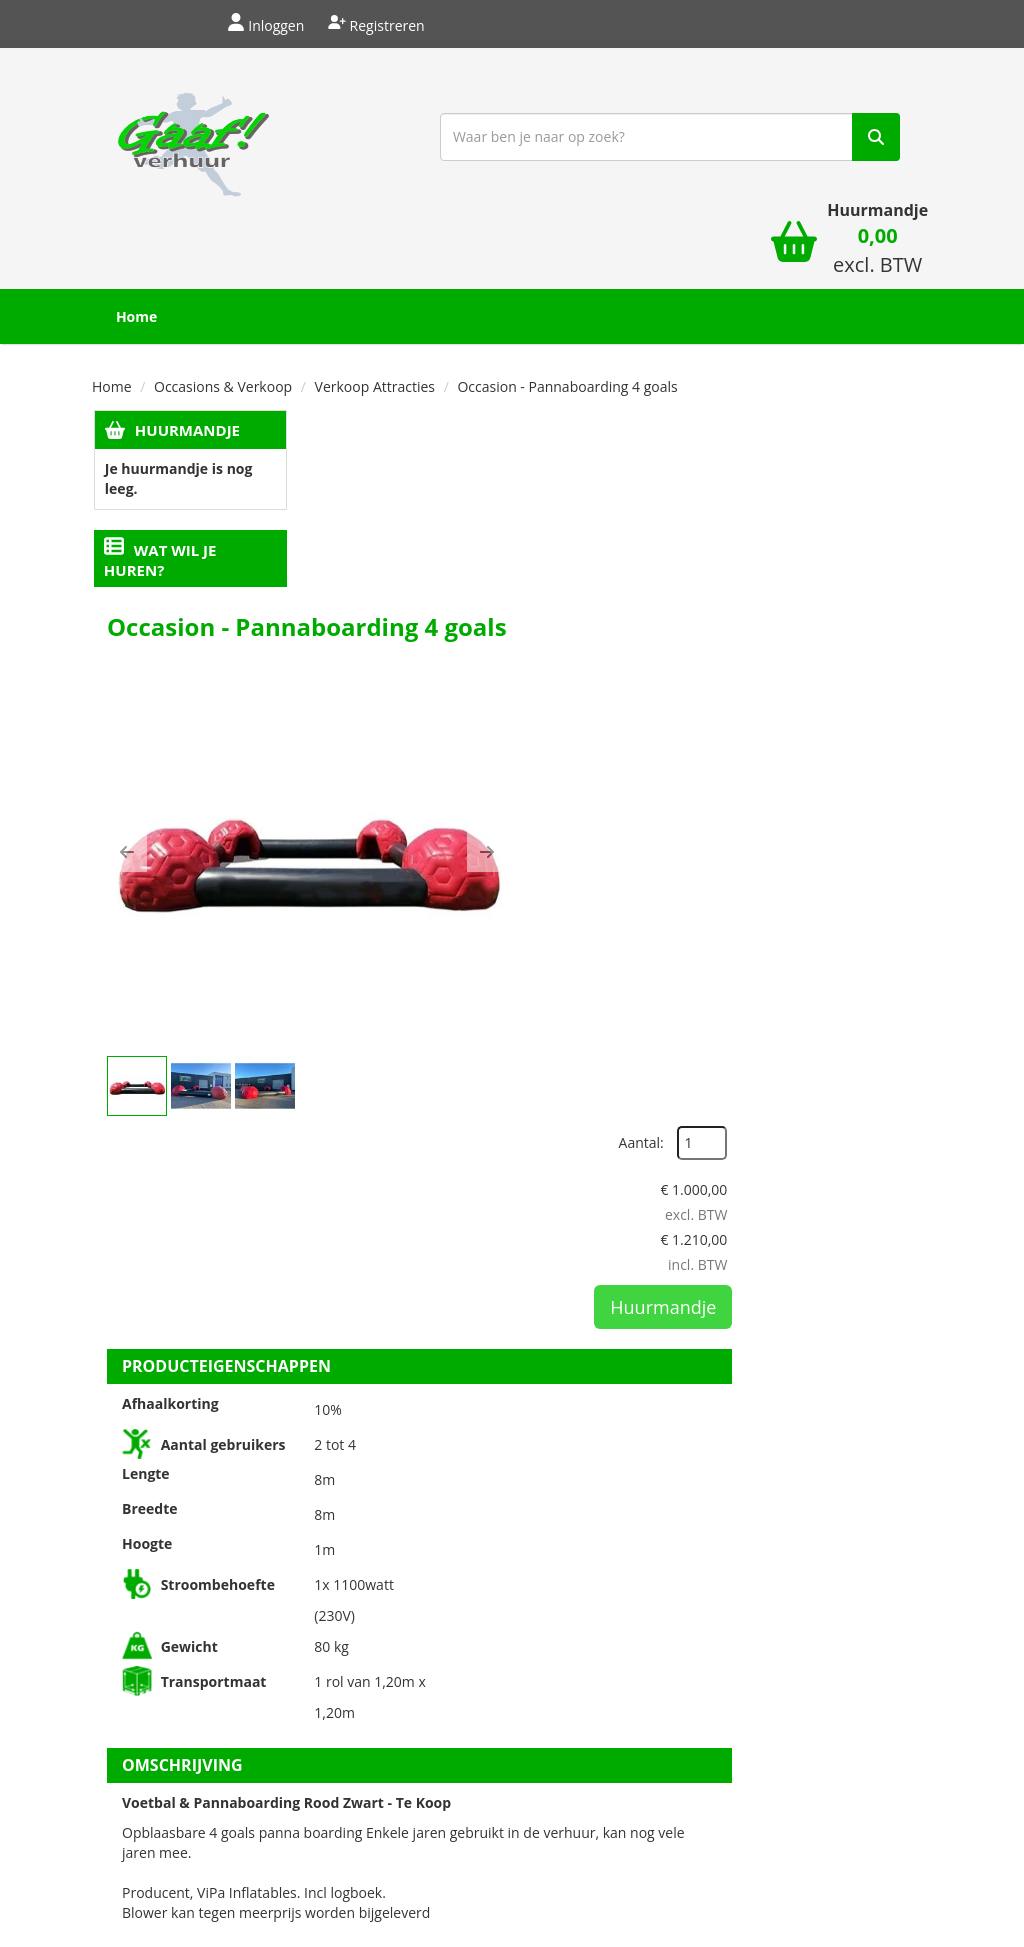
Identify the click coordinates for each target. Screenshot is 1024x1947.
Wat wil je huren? (159, 476)
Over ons (347, 1531)
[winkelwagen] (782, 140)
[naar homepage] (187, 138)
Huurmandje (185, 345)
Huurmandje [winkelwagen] (866, 107)
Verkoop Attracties (375, 301)
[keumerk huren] (817, 1808)
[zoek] (753, 141)
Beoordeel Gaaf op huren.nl (817, 1604)
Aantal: (825, 387)
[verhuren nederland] (817, 1732)
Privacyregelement (661, 1531)
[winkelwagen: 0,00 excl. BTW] (866, 148)
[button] (337, 570)
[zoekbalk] (547, 141)
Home (147, 231)
